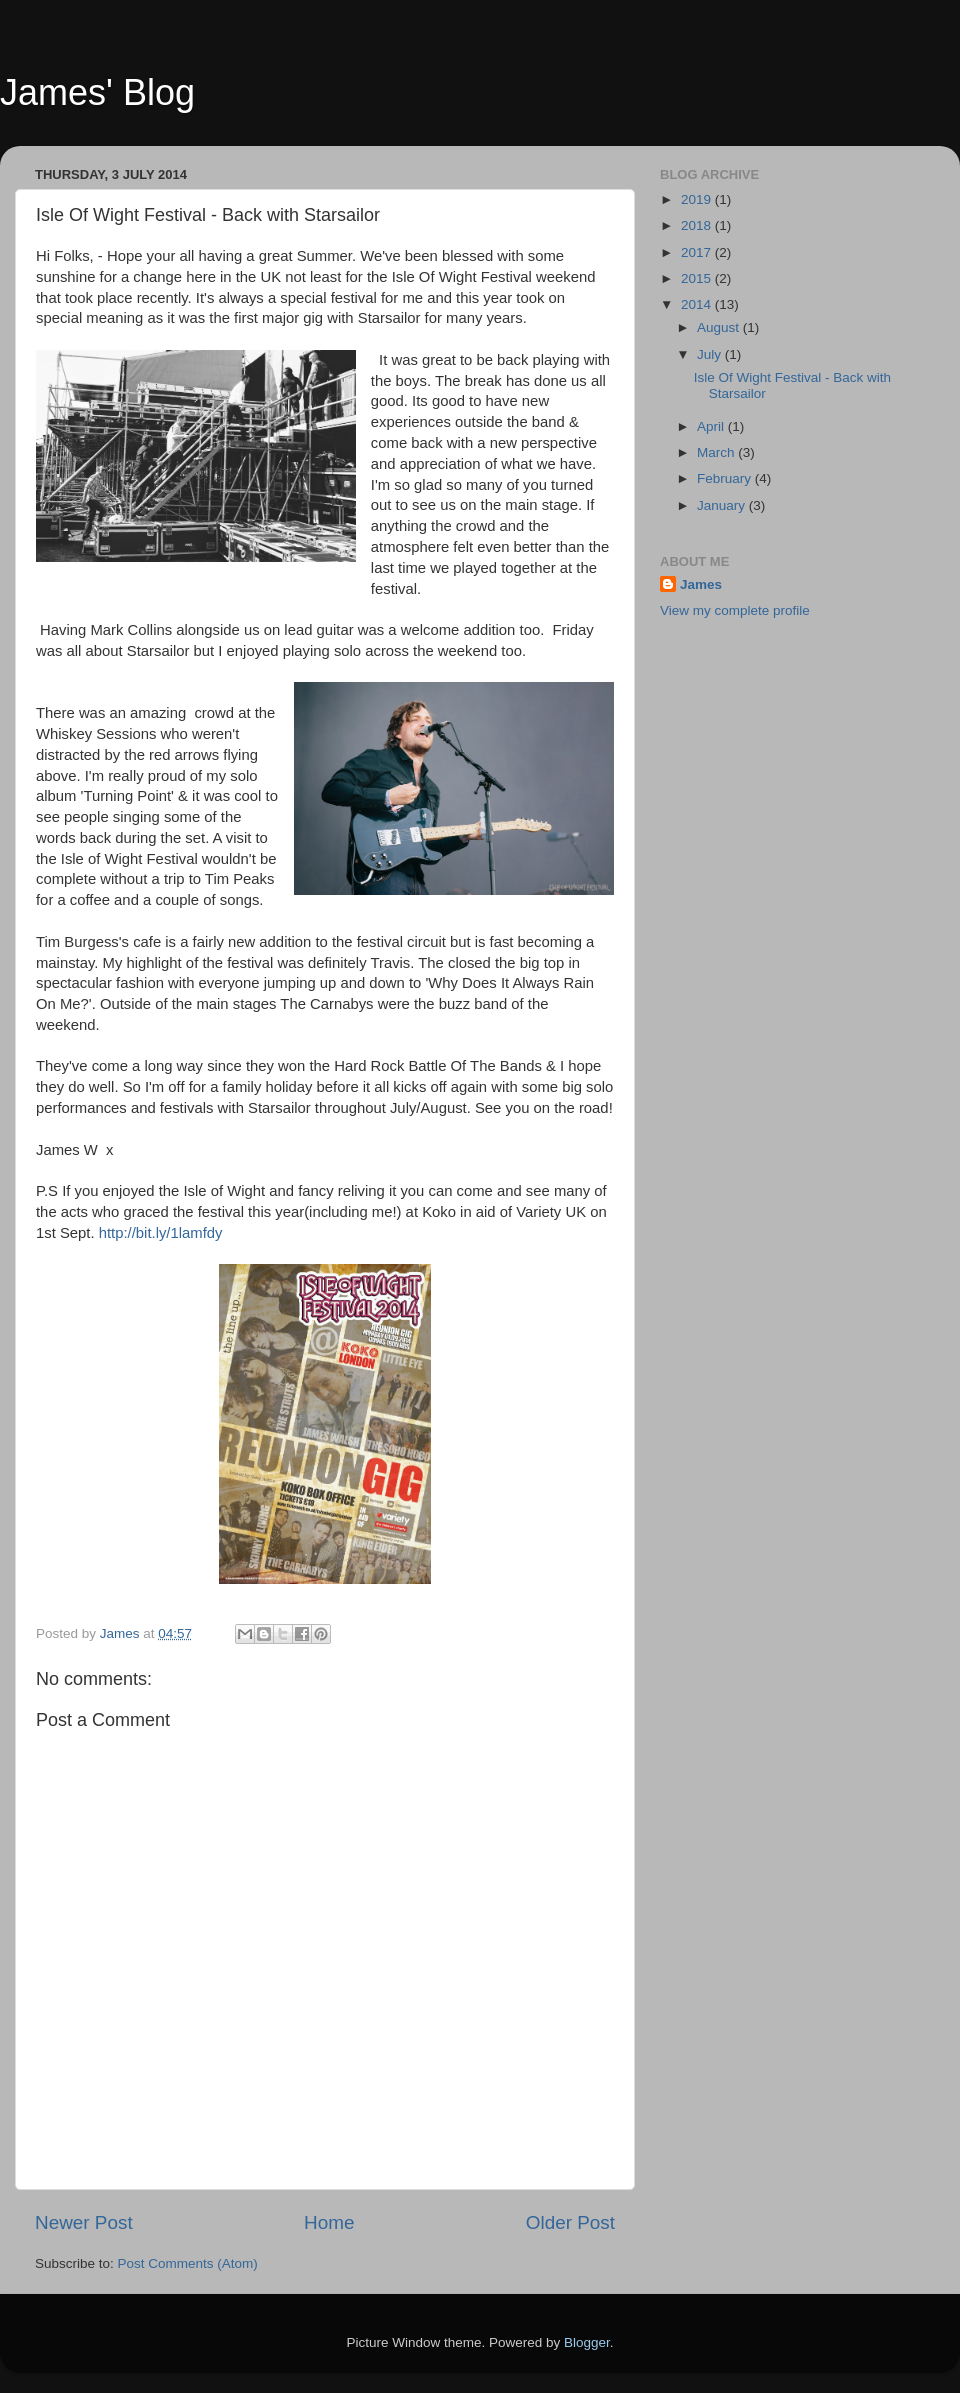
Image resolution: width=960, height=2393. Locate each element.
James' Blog (97, 92)
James (701, 584)
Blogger (587, 2342)
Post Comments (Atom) (188, 2263)
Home (329, 2222)
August (720, 327)
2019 (698, 199)
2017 (698, 252)
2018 (698, 225)
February (726, 478)
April (712, 426)
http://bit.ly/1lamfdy (161, 1233)
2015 (698, 278)
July (711, 354)
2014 (698, 304)
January (723, 505)
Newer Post (84, 2222)
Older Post (570, 2222)
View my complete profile (735, 610)
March (717, 452)
